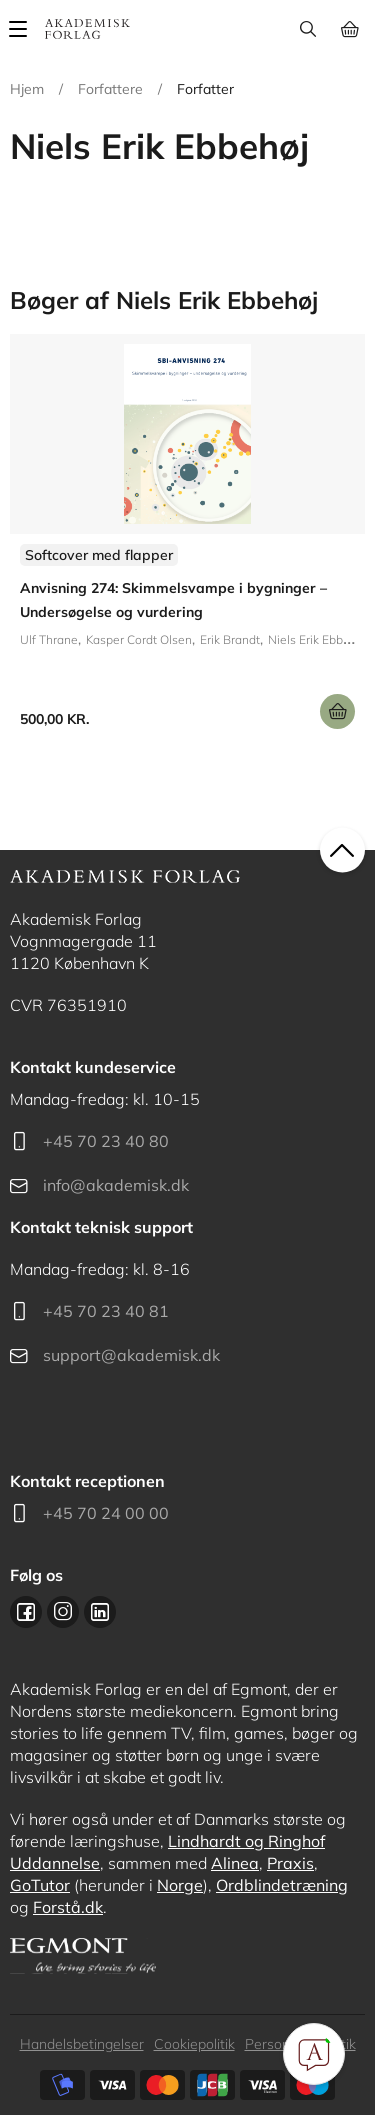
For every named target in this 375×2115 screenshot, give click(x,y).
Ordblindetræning (282, 1885)
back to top (342, 849)
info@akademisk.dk (116, 1185)
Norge (180, 1885)
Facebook (26, 1612)
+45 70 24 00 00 (106, 1513)
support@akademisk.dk (131, 1355)
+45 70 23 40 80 (106, 1141)
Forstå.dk (68, 1907)
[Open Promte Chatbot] (314, 2054)
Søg (307, 29)
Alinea (235, 1863)
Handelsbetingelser (82, 2044)
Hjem (27, 89)
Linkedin (100, 1612)
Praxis (290, 1863)
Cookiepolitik (194, 2044)
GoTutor (40, 1885)
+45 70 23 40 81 (106, 1311)
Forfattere (110, 89)
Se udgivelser (187, 539)
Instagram (63, 1612)
